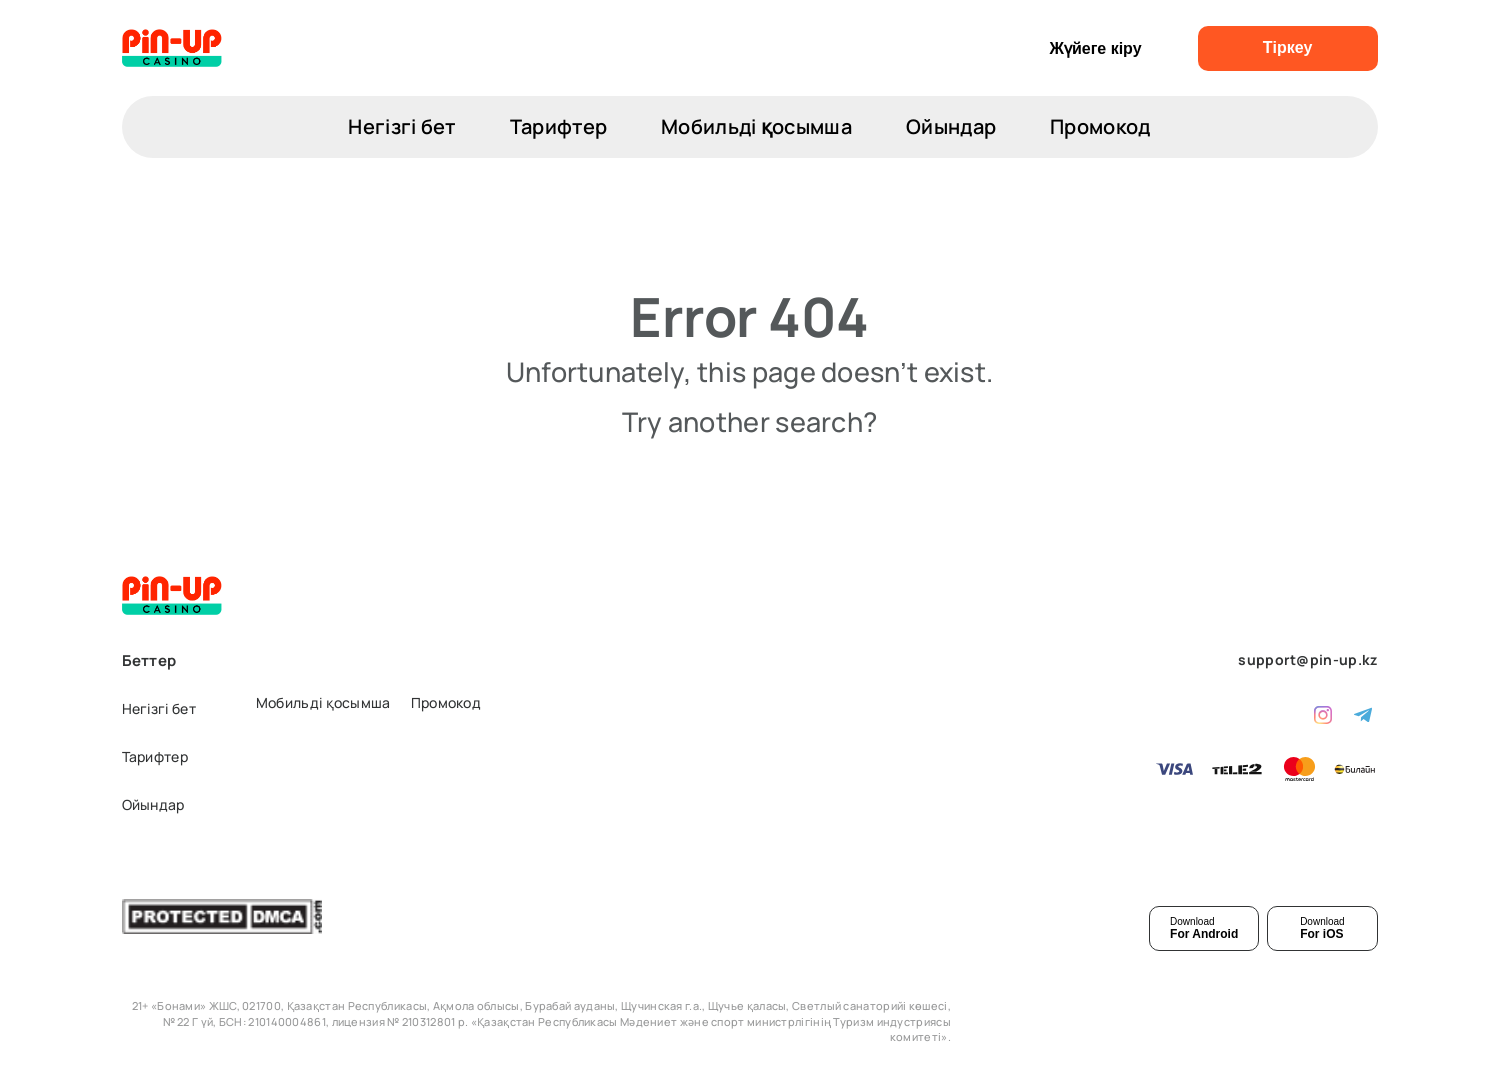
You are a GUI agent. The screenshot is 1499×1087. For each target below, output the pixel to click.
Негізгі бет (401, 126)
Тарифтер (558, 126)
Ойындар (951, 126)
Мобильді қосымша (756, 126)
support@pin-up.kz (1307, 659)
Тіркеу (1288, 47)
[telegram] (1363, 713)
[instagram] (1323, 713)
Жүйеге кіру (1095, 48)
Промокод (1100, 126)
